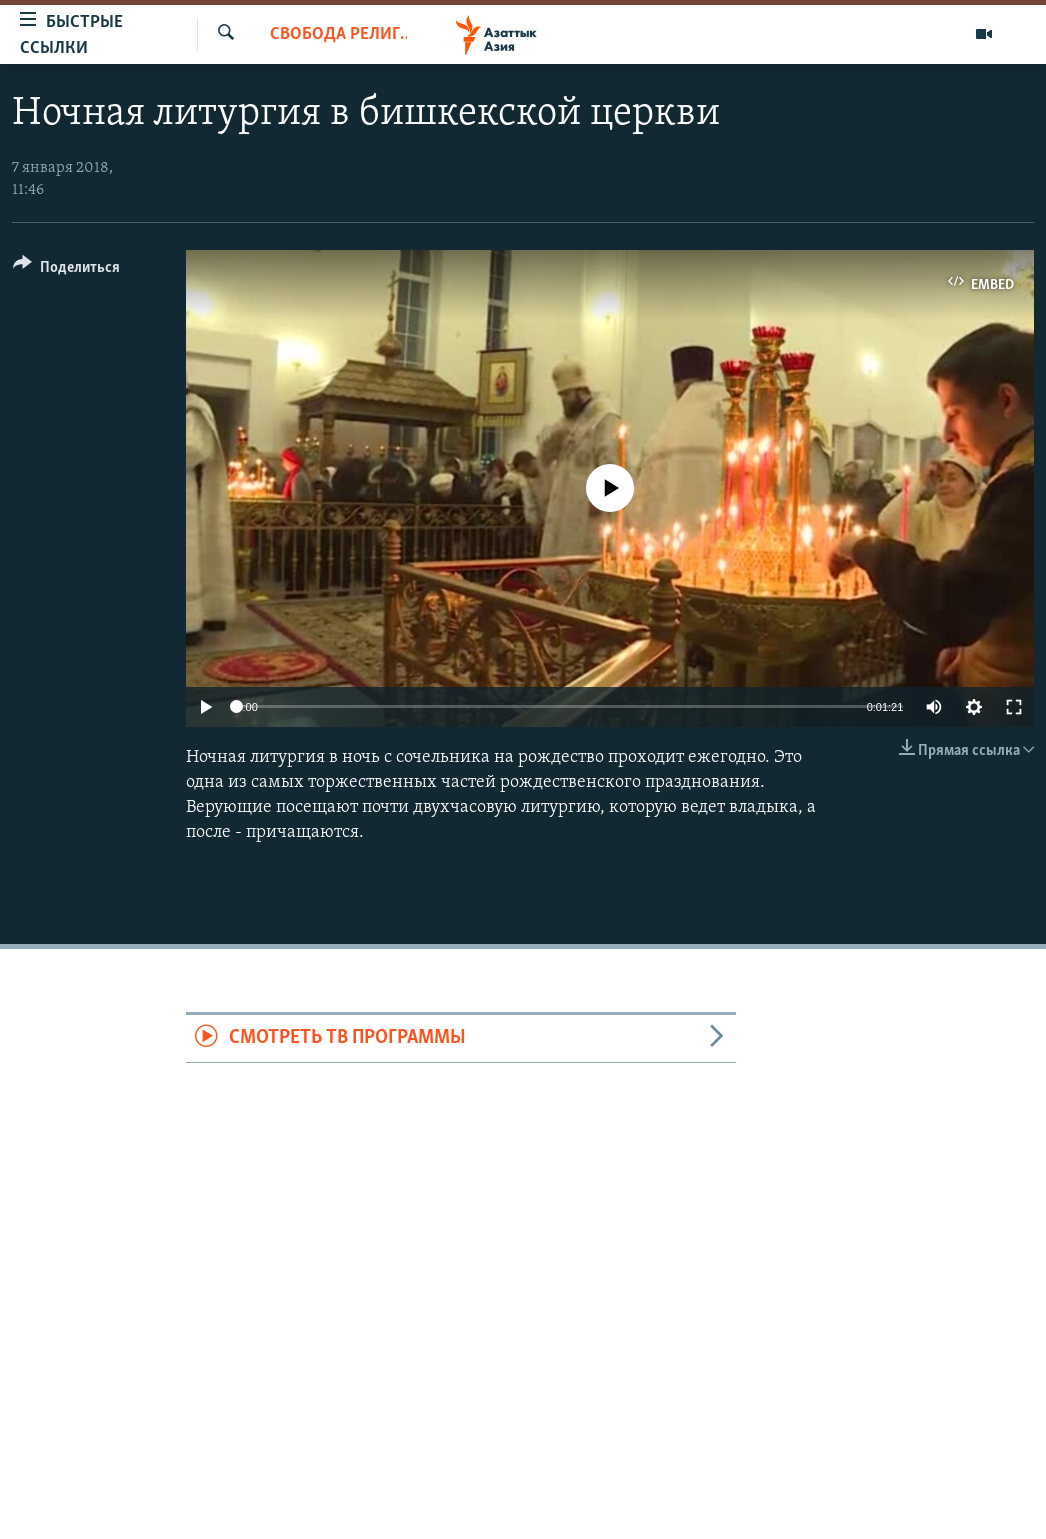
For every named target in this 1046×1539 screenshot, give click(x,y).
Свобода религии (339, 34)
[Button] (66, 270)
